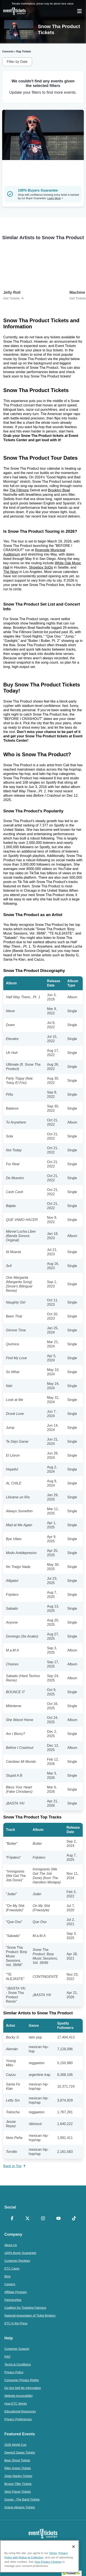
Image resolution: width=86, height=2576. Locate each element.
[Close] (73, 2546)
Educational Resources (20, 2411)
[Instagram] (43, 2219)
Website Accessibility (18, 2395)
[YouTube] (58, 2219)
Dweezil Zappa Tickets (19, 2452)
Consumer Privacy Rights (21, 2380)
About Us (10, 2245)
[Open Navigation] (79, 11)
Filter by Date (17, 61)
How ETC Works (15, 2403)
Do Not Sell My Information (22, 2388)
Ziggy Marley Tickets (18, 2476)
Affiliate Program (15, 2292)
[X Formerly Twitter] (27, 2219)
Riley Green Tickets (17, 2468)
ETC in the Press (16, 2323)
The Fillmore (19, 490)
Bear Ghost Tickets (17, 2460)
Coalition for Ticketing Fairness (25, 2307)
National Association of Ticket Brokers (29, 2315)
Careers (9, 2284)
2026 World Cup (15, 2444)
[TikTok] (74, 2219)
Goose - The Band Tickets (22, 2499)
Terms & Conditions (17, 2364)
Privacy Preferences (18, 2419)
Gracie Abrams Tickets (19, 2507)
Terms (53, 2553)
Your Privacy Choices (48, 2561)
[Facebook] (12, 2219)
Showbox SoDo (41, 567)
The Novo (10, 572)
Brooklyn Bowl (59, 490)
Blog (7, 2276)
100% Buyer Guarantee (20, 2253)
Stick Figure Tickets (17, 2491)
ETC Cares (11, 2268)
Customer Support (16, 2349)
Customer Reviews (17, 2260)
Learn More (55, 198)
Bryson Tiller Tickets (17, 2484)
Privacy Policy (13, 2372)
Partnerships (13, 2300)
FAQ (7, 2356)
